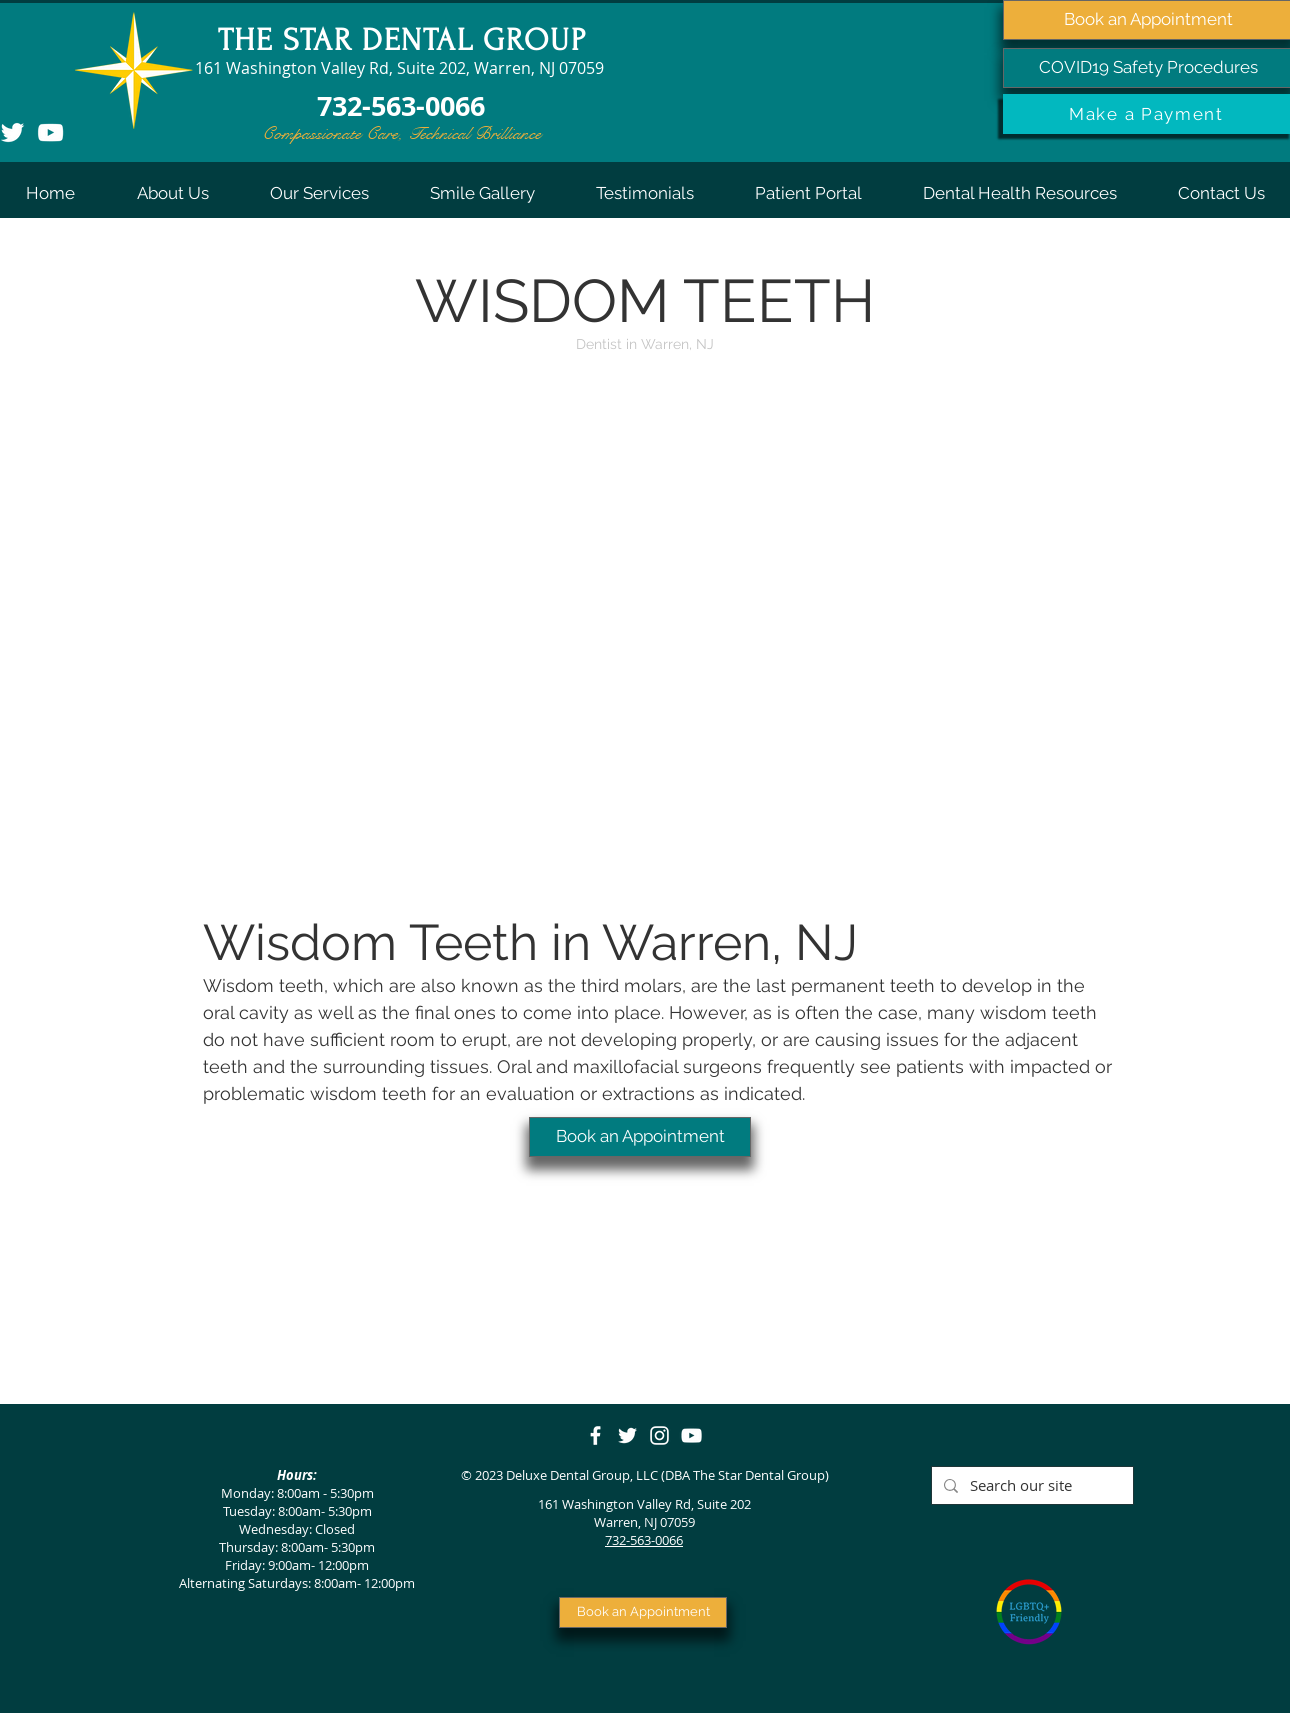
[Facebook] (595, 1435)
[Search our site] (1030, 1485)
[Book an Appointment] (640, 1137)
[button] (172, 193)
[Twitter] (627, 1435)
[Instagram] (659, 1435)
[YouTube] (50, 132)
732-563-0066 (644, 1540)
